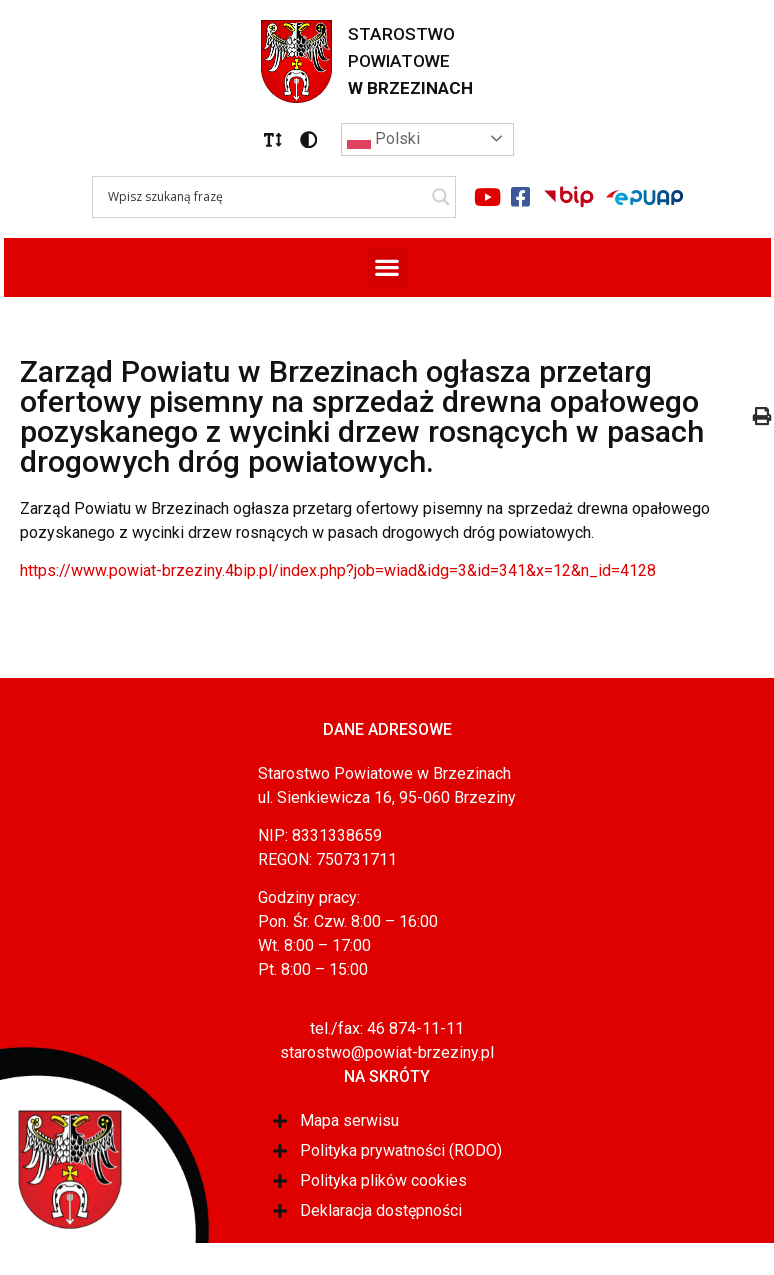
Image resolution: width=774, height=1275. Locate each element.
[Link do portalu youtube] (488, 197)
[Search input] (265, 197)
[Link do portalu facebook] (521, 197)
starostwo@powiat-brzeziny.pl (387, 1052)
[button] (273, 140)
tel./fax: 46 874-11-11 (387, 1028)
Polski (383, 140)
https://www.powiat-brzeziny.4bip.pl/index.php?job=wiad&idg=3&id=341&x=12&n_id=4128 (338, 570)
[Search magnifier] (441, 197)
